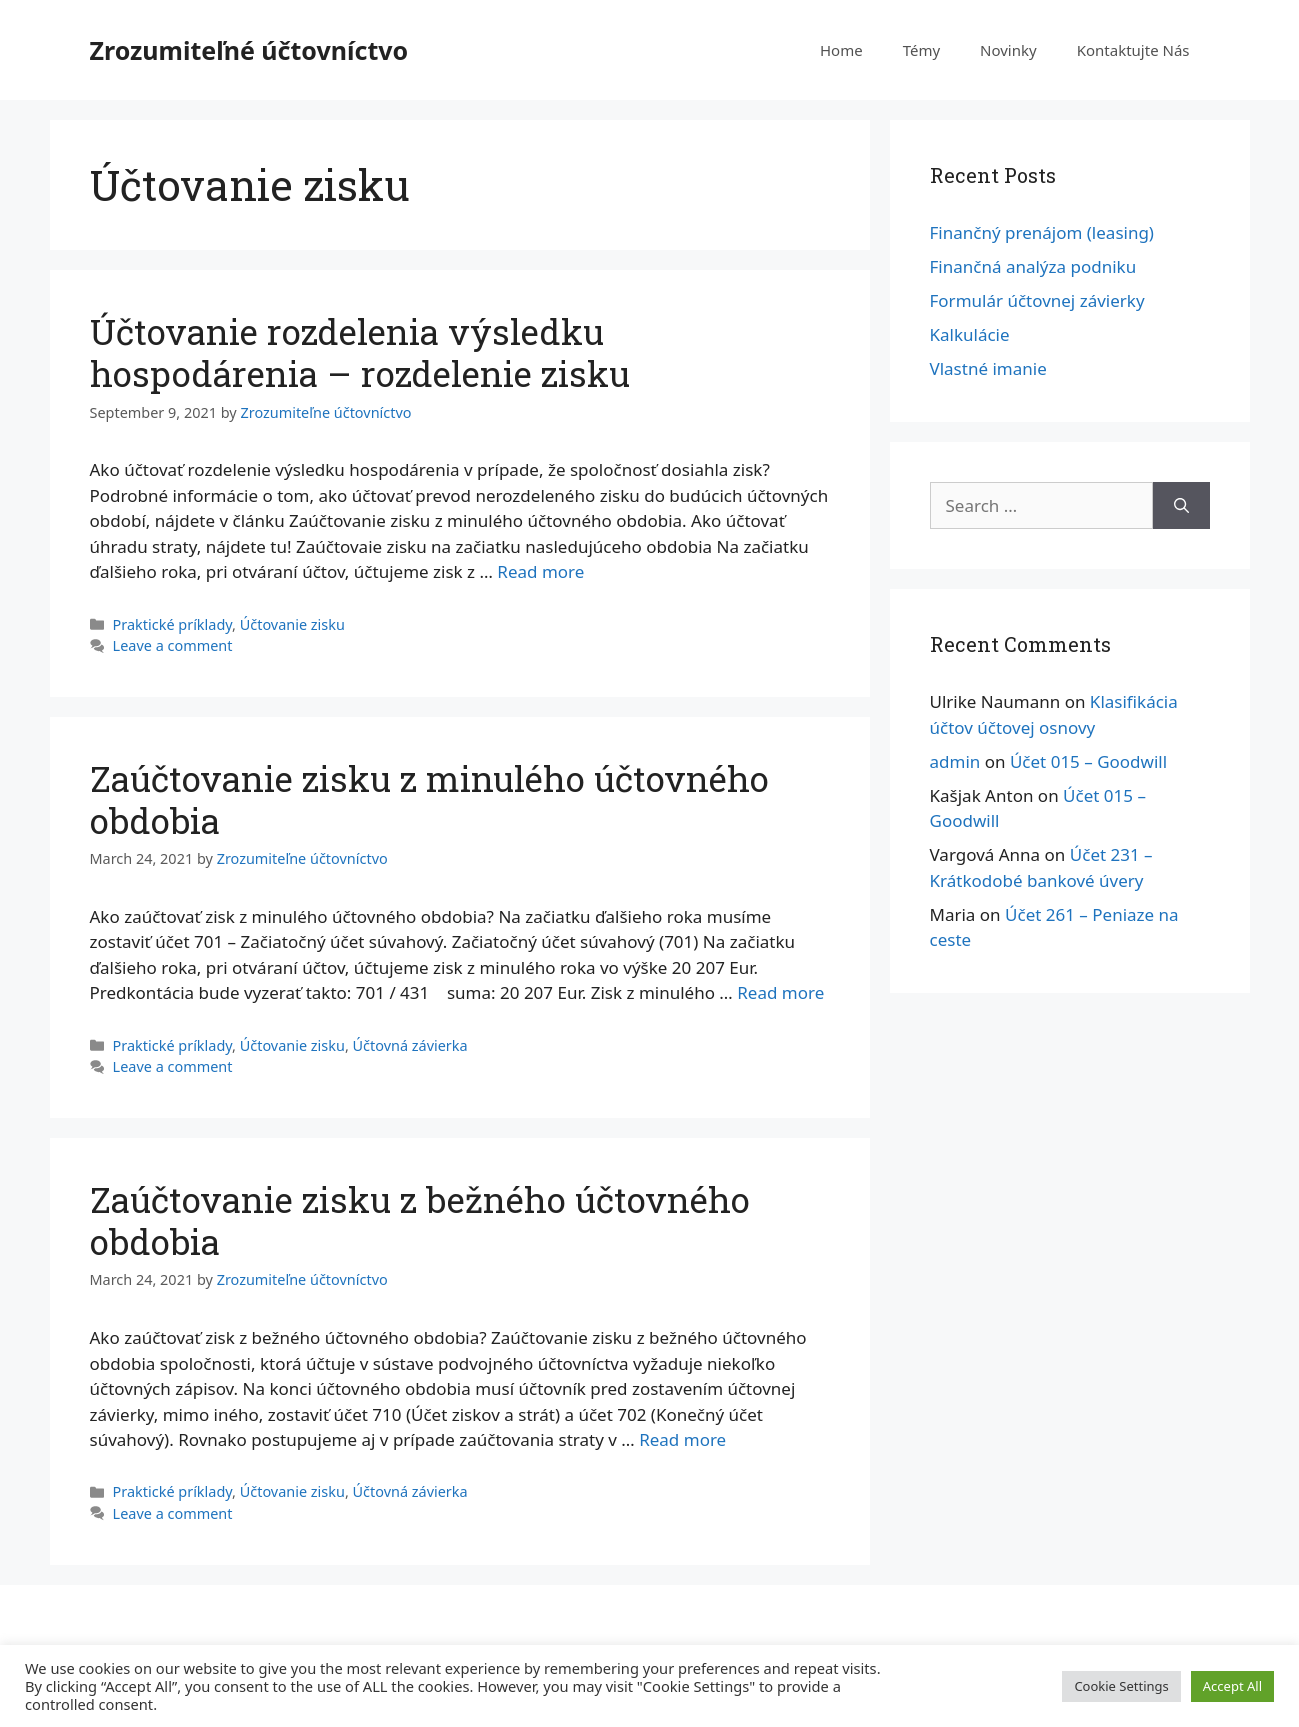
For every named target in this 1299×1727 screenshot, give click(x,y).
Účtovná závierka (410, 1045)
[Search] (1181, 506)
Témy (921, 50)
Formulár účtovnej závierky (1037, 300)
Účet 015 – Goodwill (1088, 761)
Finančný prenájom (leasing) (1042, 232)
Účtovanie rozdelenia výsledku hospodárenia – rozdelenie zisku (360, 352)
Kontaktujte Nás (1133, 50)
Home (841, 50)
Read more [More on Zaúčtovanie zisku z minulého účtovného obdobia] (780, 992)
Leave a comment (173, 645)
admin (955, 761)
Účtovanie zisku (292, 624)
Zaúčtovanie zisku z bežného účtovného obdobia (420, 1220)
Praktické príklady (172, 624)
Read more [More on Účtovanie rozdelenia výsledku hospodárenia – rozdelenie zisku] (540, 571)
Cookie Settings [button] (1121, 1686)
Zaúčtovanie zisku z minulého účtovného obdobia (429, 799)
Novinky (1008, 50)
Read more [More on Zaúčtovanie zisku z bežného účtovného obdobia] (682, 1439)
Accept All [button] (1232, 1686)
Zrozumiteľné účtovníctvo (249, 50)
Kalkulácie (970, 334)
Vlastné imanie (988, 368)
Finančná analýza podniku (1033, 266)
